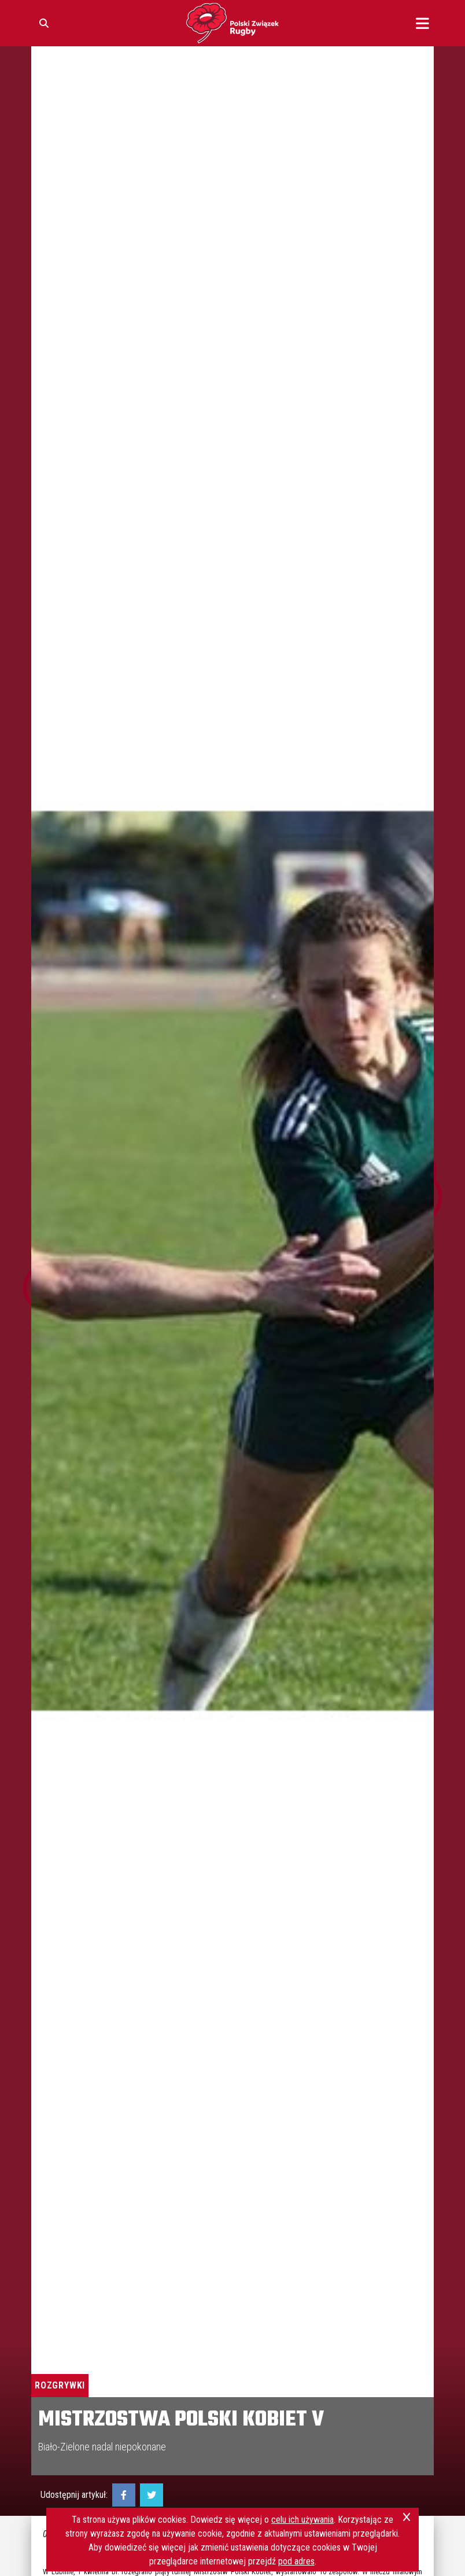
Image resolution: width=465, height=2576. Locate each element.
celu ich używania (302, 2519)
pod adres (296, 2561)
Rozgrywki (60, 2385)
